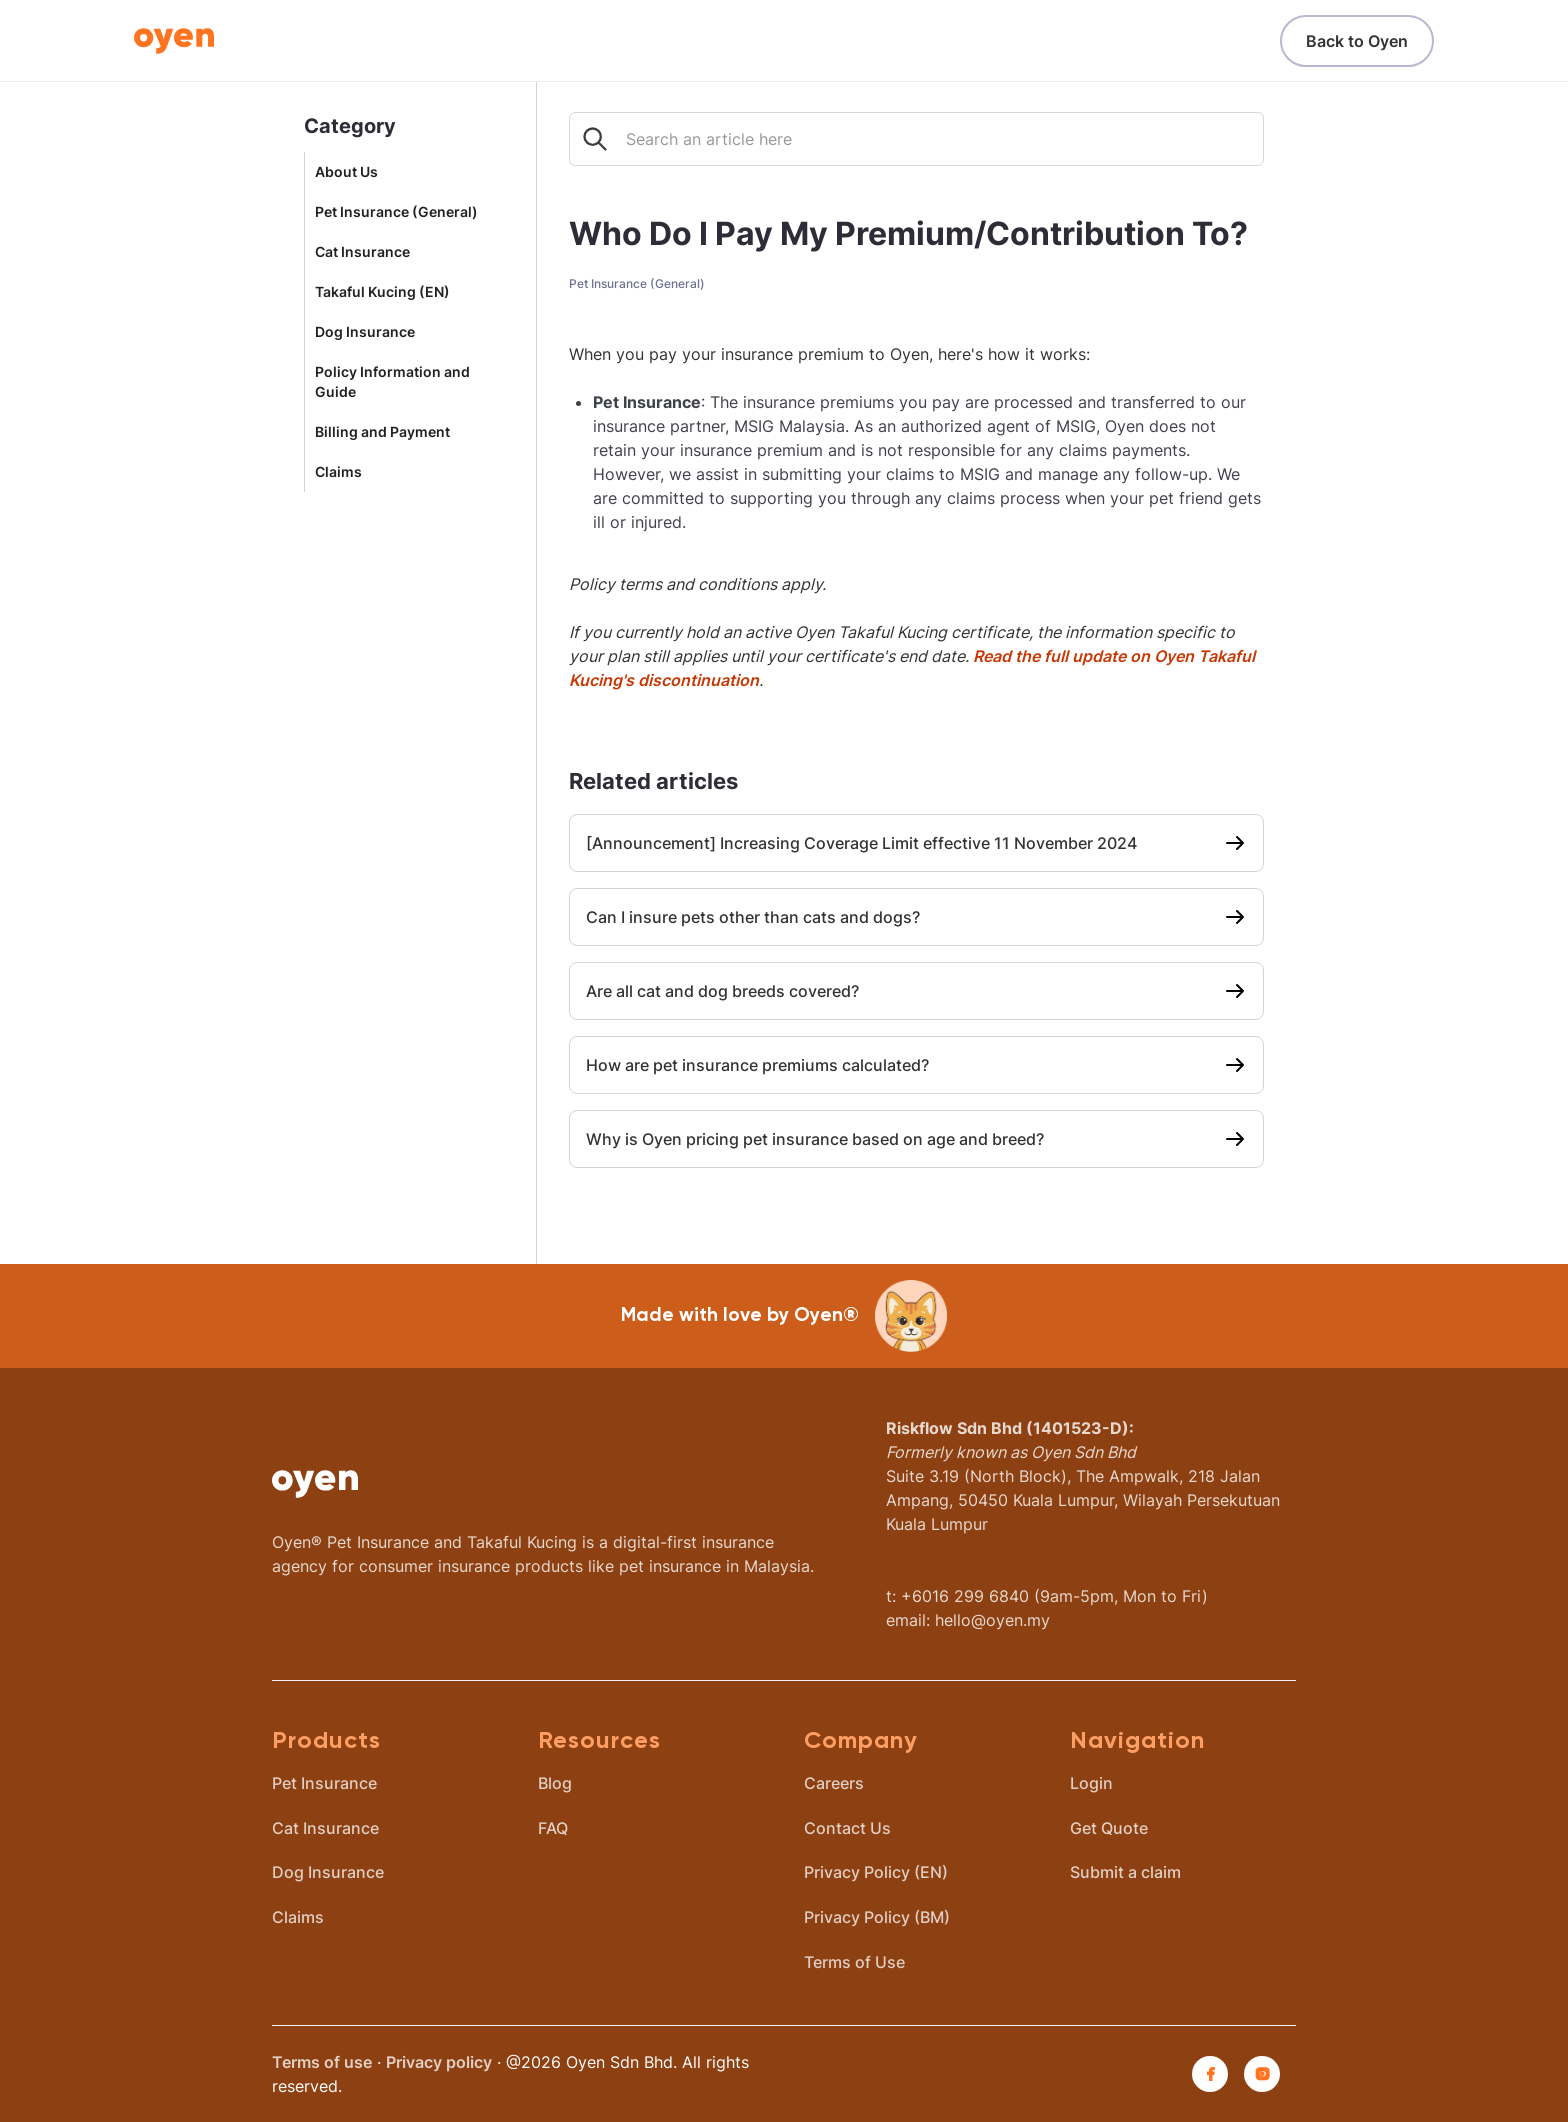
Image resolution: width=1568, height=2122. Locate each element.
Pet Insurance (324, 1783)
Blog (555, 1783)
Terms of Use (854, 1962)
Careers (834, 1783)
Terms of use (322, 2062)
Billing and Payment (382, 432)
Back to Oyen (1357, 41)
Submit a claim (1125, 1872)
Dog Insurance (365, 332)
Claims (338, 472)
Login (1091, 1783)
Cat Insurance (362, 252)
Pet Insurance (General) (396, 212)
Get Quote (1109, 1828)
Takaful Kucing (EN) (382, 292)
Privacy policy (439, 2062)
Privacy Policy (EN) (876, 1872)
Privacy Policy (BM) (877, 1917)
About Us (346, 172)
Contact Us (847, 1828)
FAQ (553, 1828)
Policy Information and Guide (392, 382)
